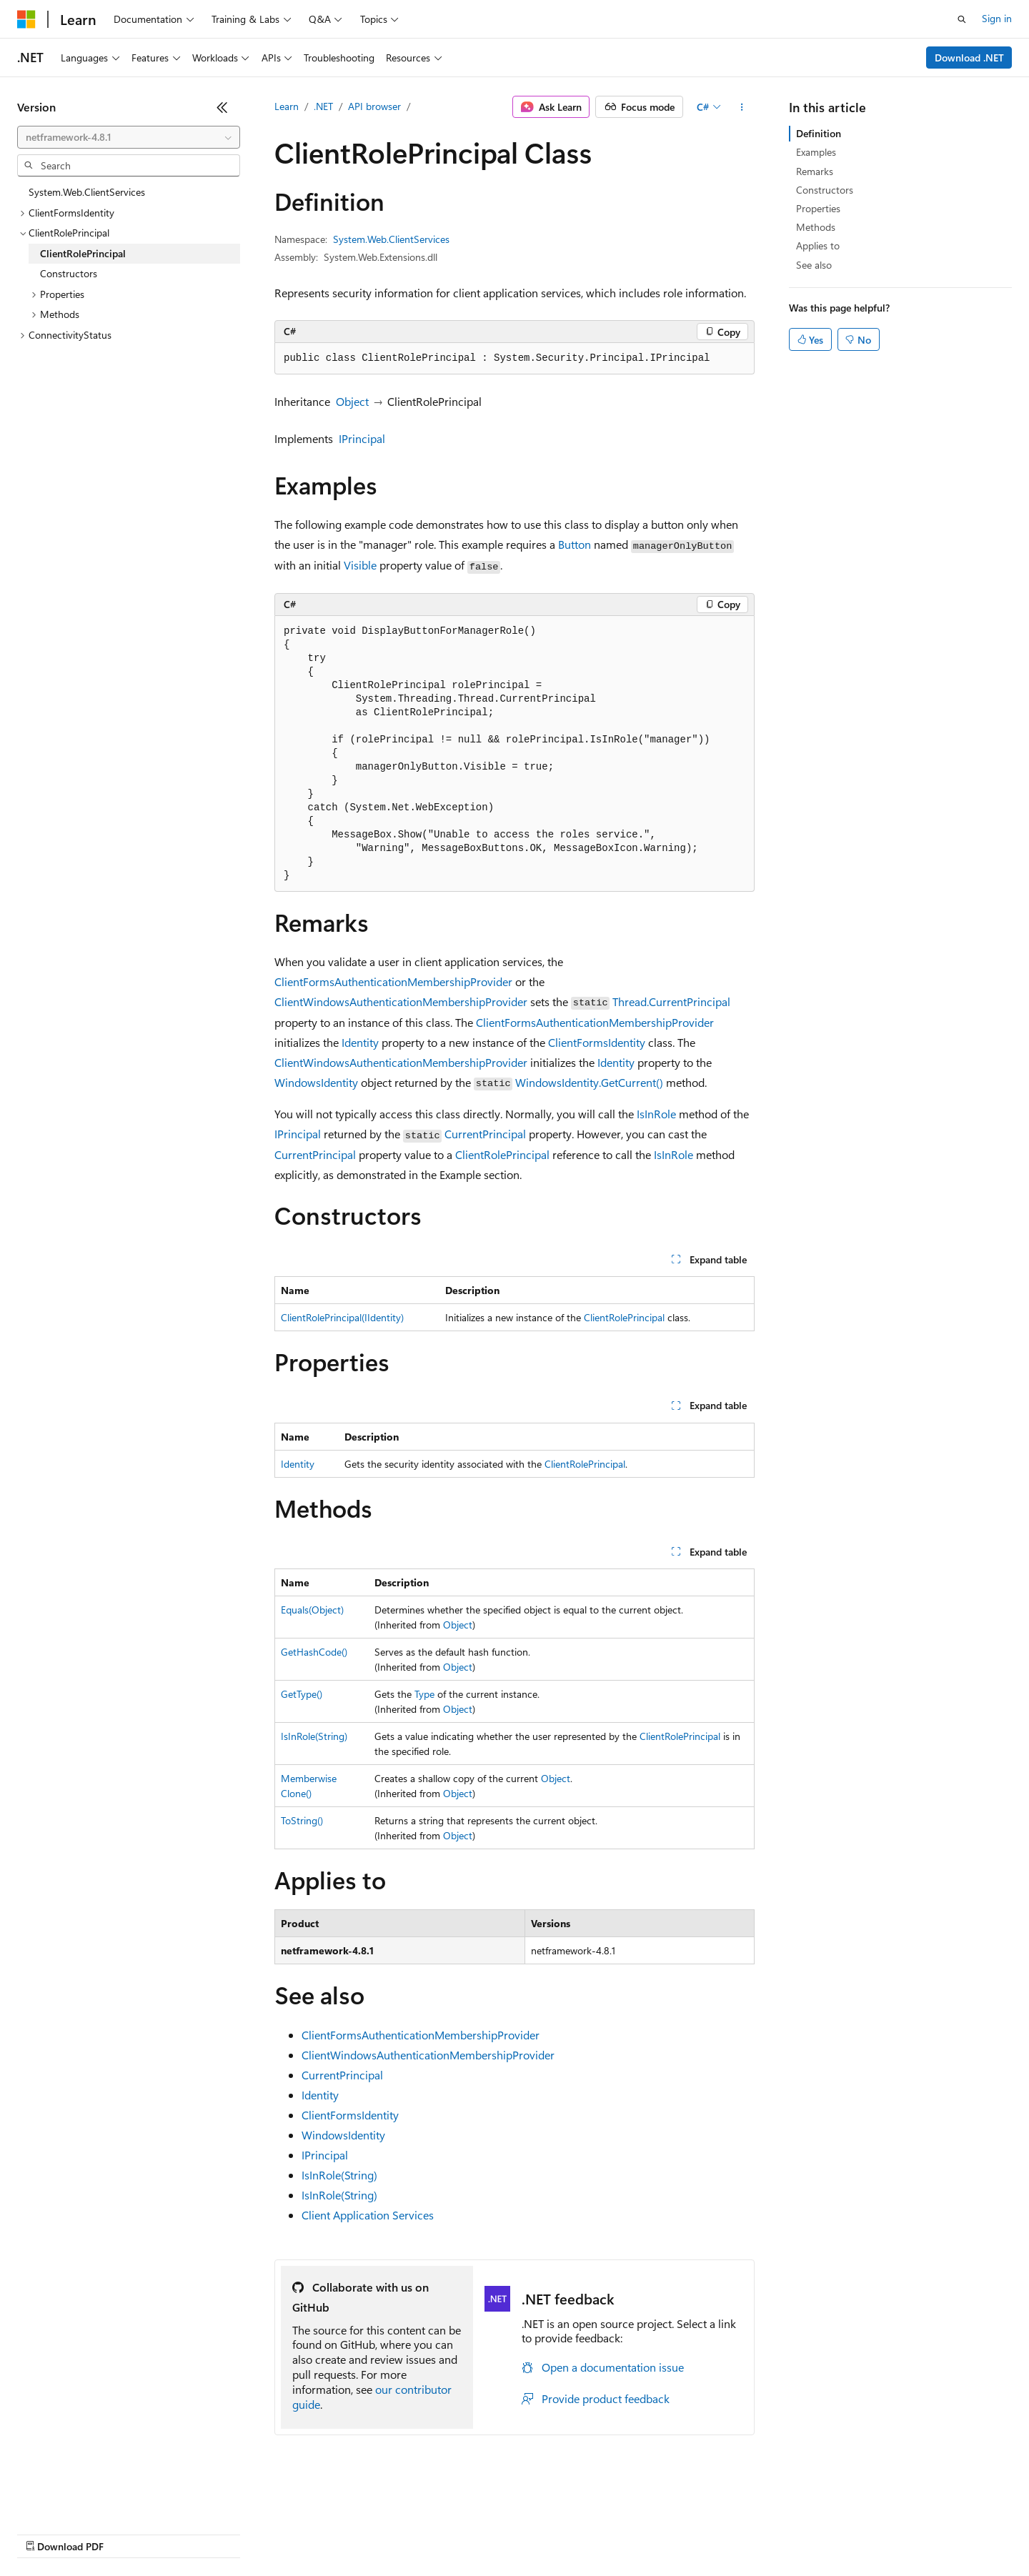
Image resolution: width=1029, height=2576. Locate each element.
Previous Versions (129, 2533)
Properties (818, 208)
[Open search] (962, 19)
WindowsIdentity (316, 1082)
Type (424, 1694)
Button (574, 544)
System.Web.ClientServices (391, 239)
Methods (815, 227)
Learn (286, 106)
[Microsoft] (26, 19)
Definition (818, 133)
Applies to (818, 245)
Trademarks (592, 2533)
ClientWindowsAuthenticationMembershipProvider (400, 1001)
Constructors (824, 190)
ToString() (302, 1820)
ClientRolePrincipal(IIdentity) (342, 1317)
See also (814, 265)
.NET (323, 106)
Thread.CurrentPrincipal (671, 1001)
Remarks (814, 171)
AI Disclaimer (45, 2533)
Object (352, 401)
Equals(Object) (312, 1609)
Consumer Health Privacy (410, 2533)
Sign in (997, 18)
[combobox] (128, 137)
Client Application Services (368, 2214)
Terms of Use (522, 2533)
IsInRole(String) (314, 1736)
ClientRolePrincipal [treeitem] (83, 253)
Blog (194, 2533)
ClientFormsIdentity (596, 1042)
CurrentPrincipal (485, 1133)
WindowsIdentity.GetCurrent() (589, 1082)
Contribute (255, 2533)
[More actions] (742, 107)
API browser (374, 106)
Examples (816, 152)
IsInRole (656, 1113)
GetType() (301, 1694)
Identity (360, 1042)
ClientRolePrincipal (502, 1154)
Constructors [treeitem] (68, 273)
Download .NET (969, 57)
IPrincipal (362, 438)
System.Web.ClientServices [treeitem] (87, 192)
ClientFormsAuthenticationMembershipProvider (393, 981)
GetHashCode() (314, 1652)
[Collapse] (222, 107)
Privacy (312, 2533)
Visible (360, 564)
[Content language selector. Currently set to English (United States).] (82, 2498)
